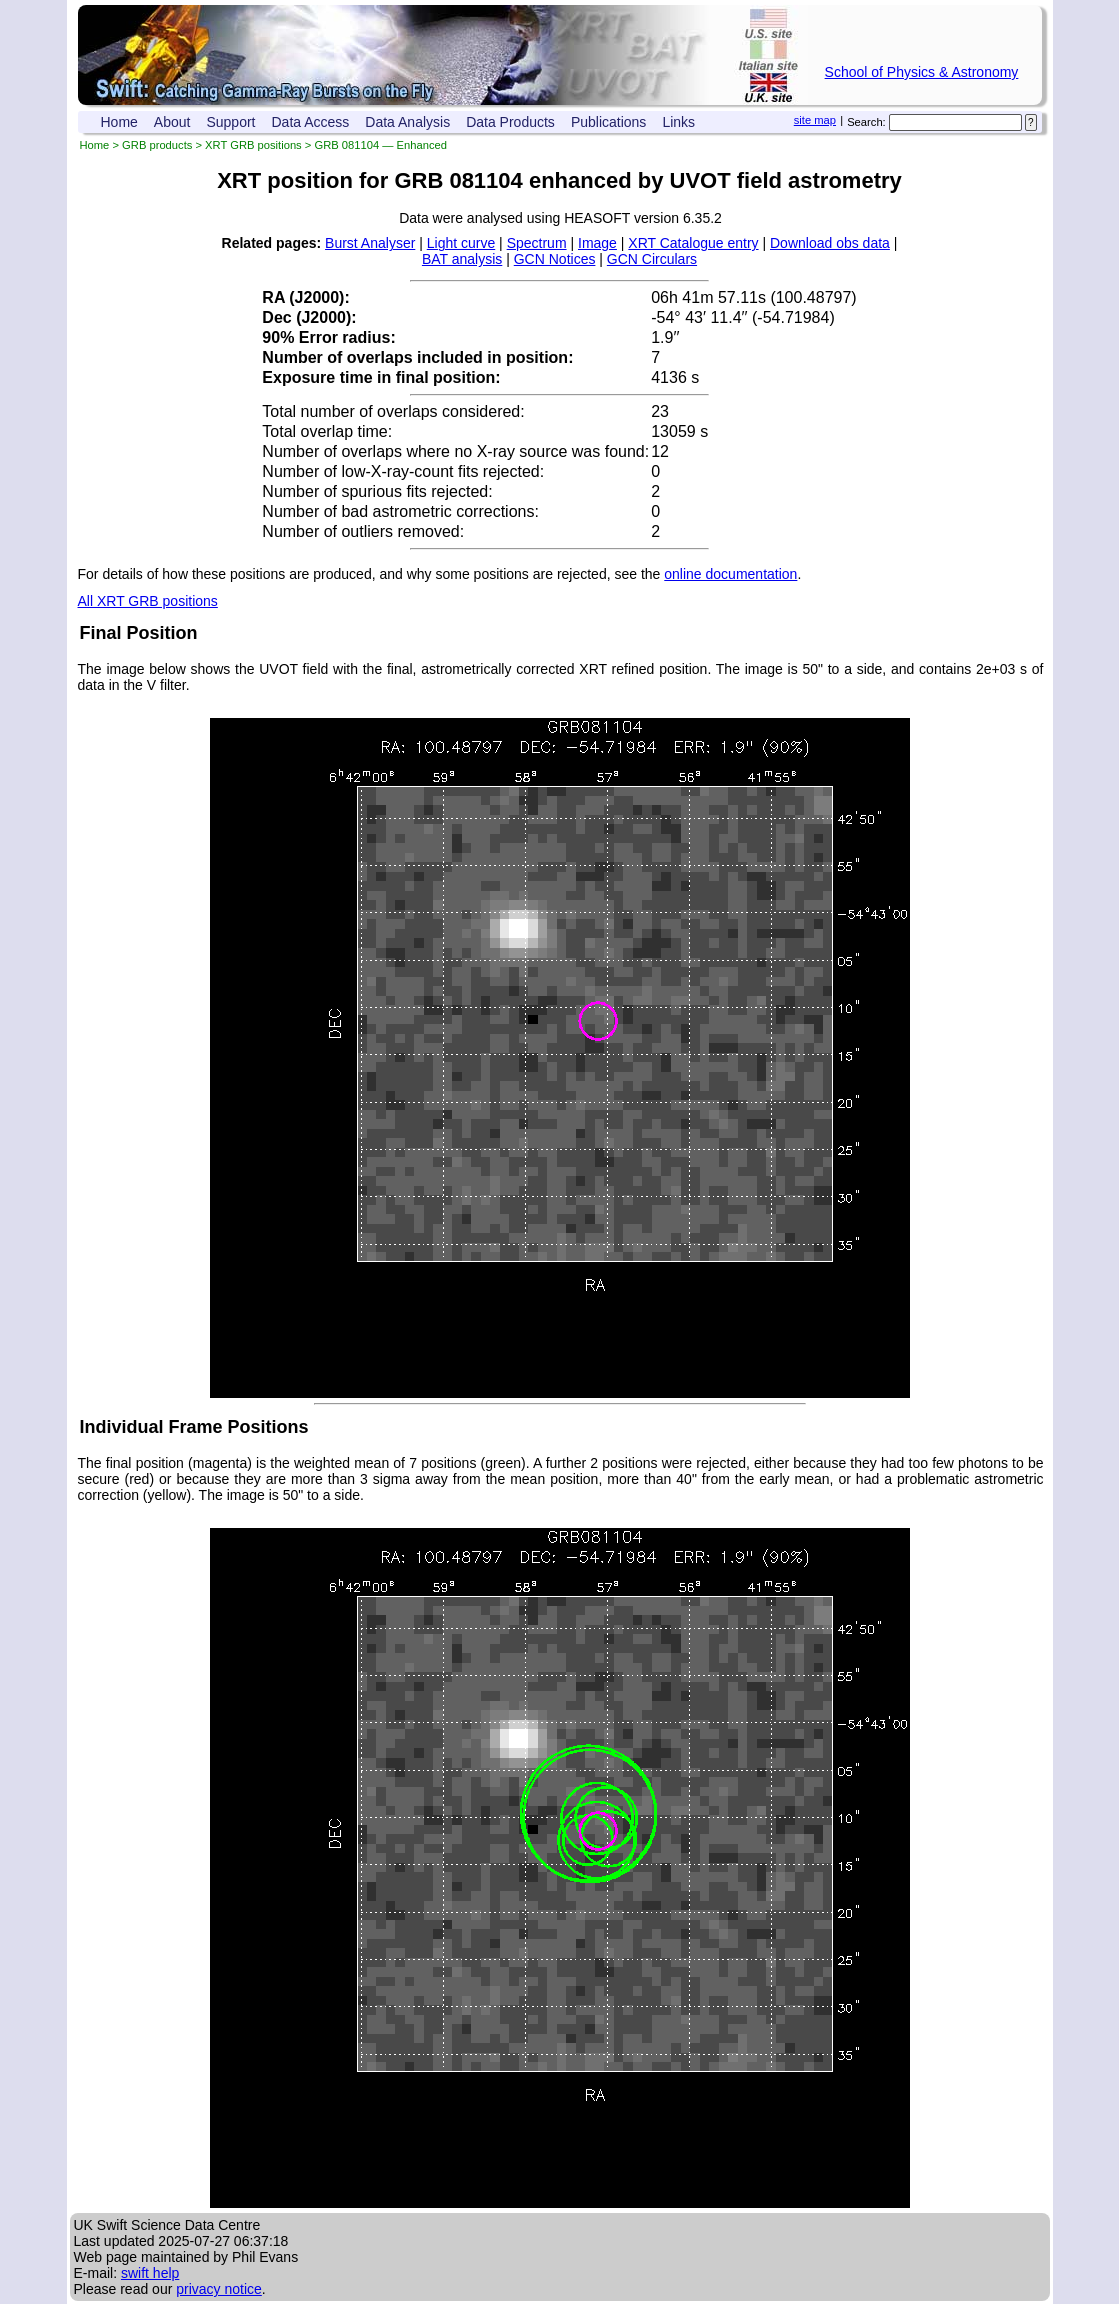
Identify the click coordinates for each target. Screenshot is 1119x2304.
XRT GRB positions (253, 145)
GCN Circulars (652, 259)
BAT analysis (462, 259)
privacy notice (219, 2289)
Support (230, 122)
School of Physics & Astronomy (922, 72)
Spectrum (537, 243)
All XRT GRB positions (148, 601)
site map (815, 120)
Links (678, 122)
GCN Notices (555, 259)
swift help (150, 2273)
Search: (866, 122)
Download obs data (830, 243)
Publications (609, 122)
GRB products (157, 145)
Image (597, 243)
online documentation (730, 574)
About (172, 122)
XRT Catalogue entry (693, 243)
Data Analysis (407, 122)
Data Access (311, 122)
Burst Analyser (370, 243)
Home (119, 122)
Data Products (510, 122)
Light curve (461, 243)
